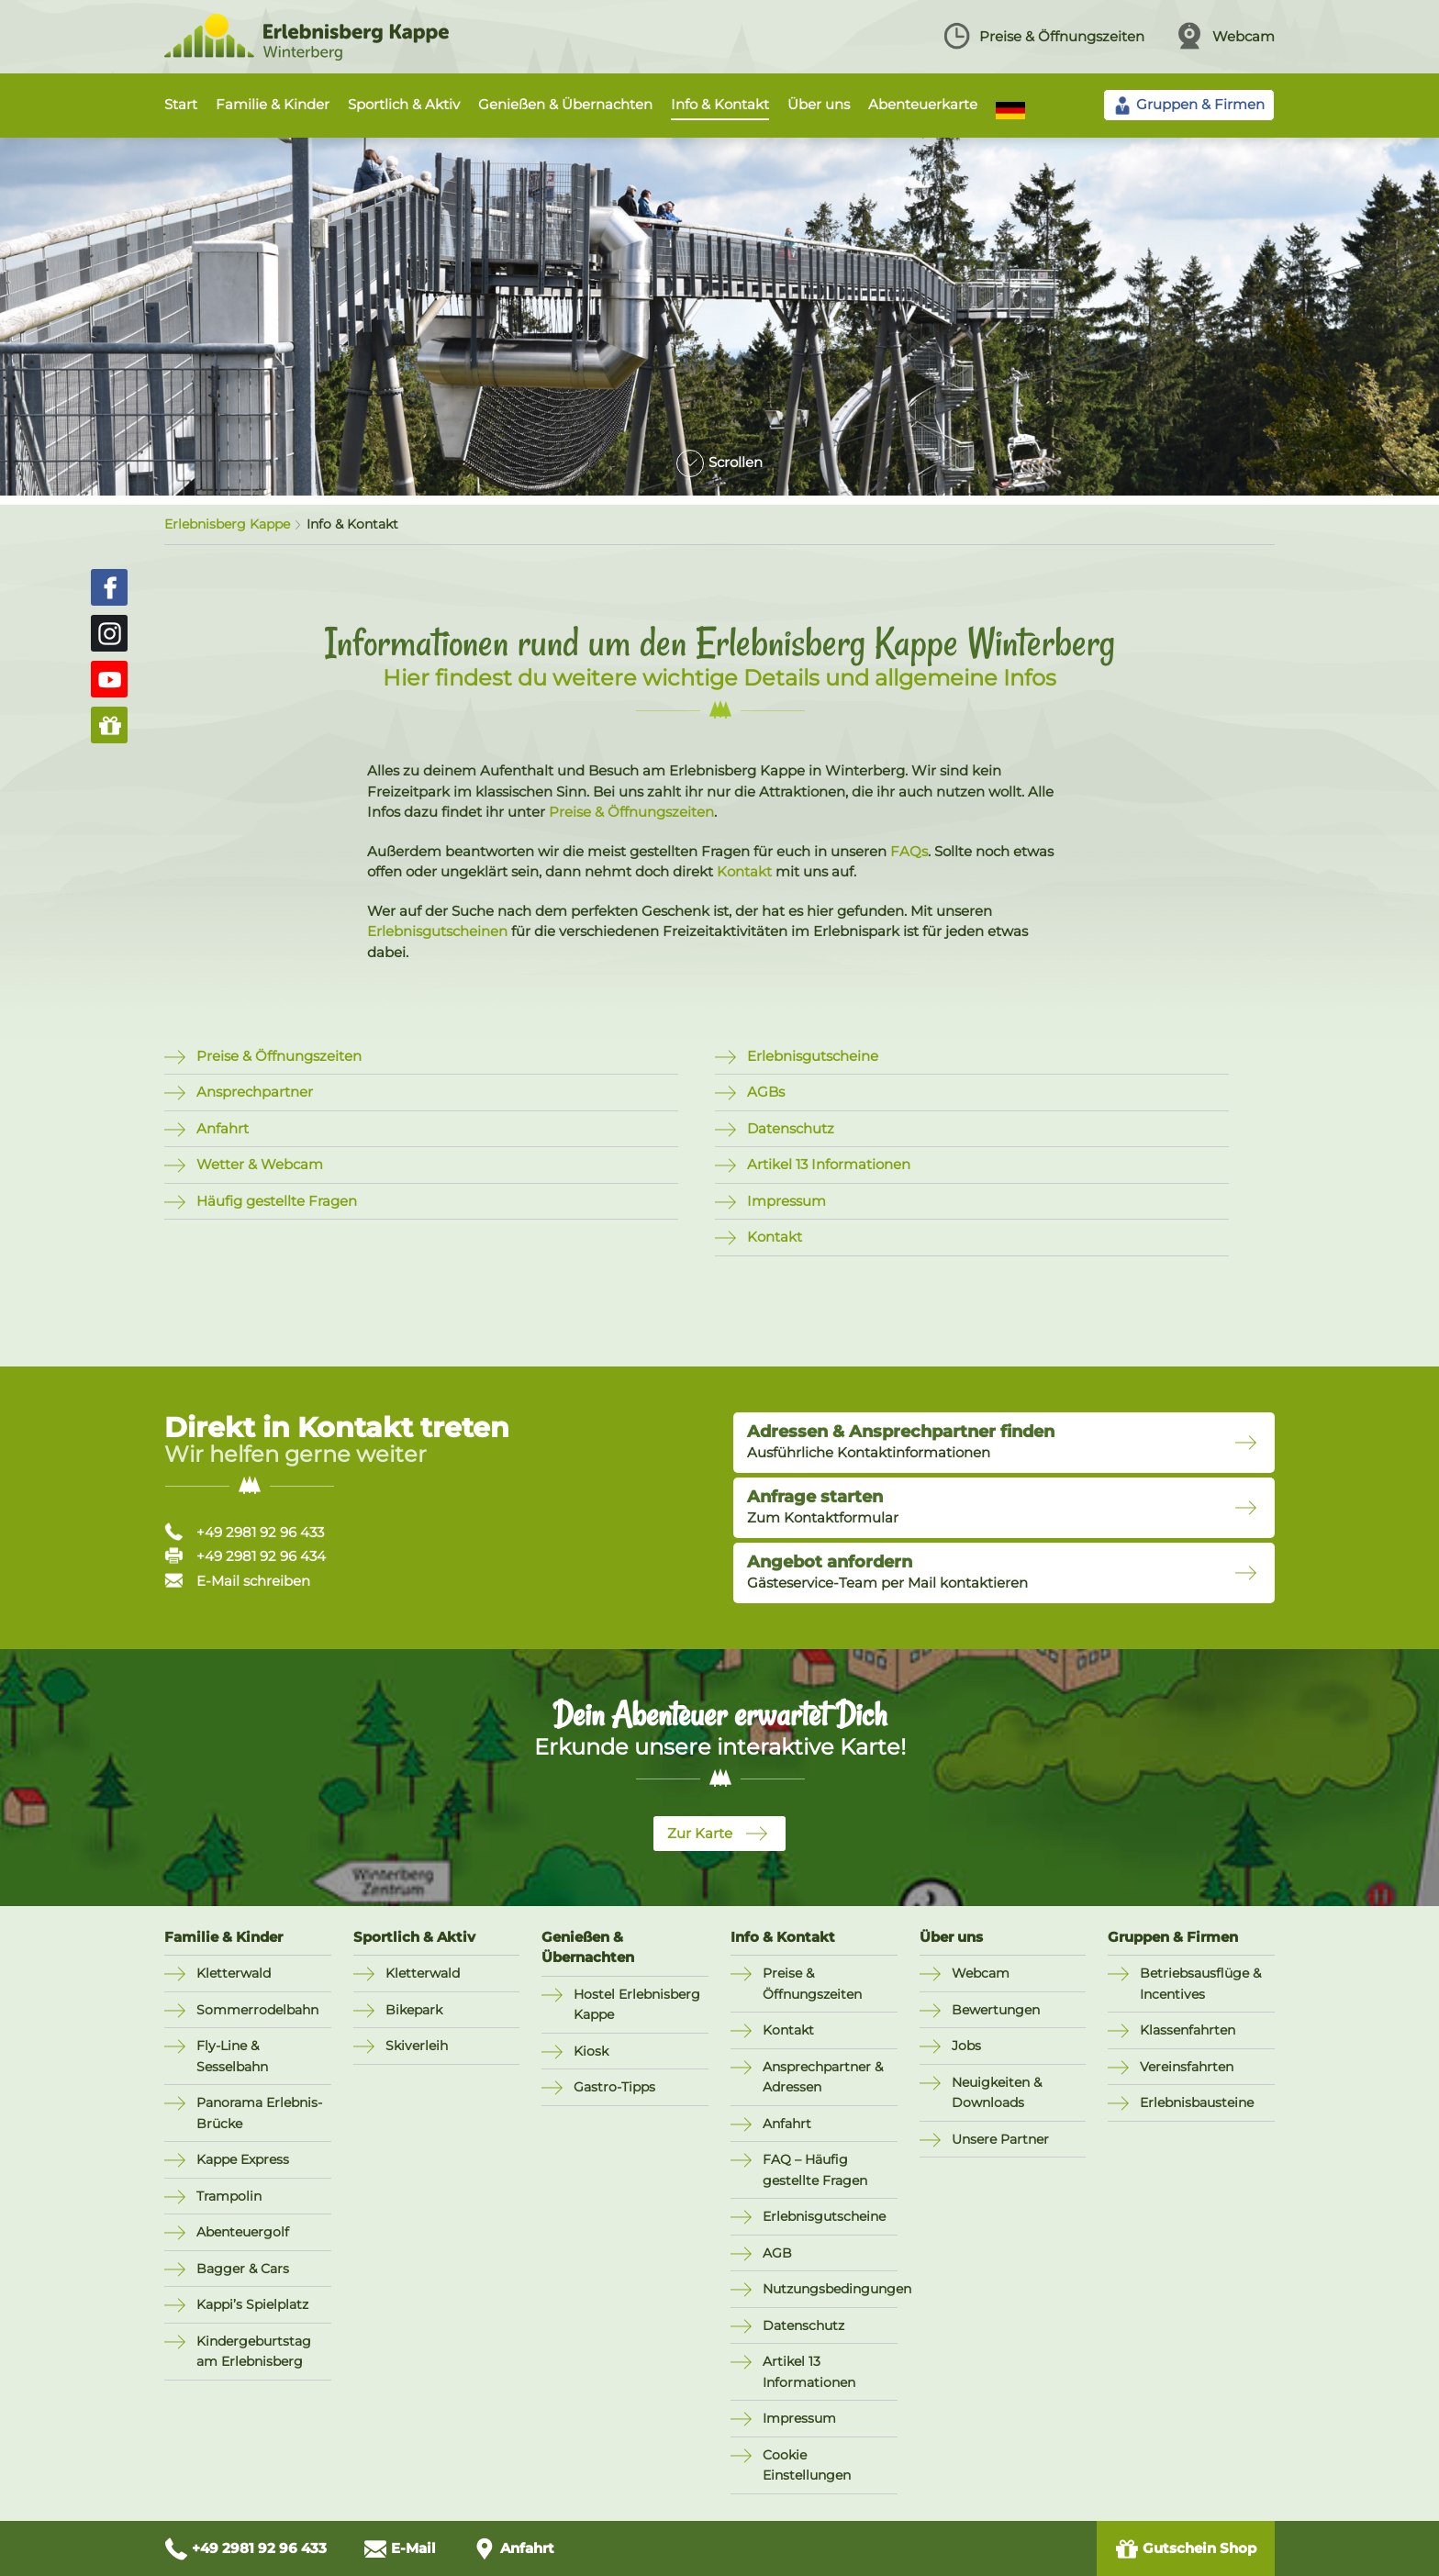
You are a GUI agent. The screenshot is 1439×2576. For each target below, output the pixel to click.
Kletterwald (233, 1973)
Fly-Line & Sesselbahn (232, 2056)
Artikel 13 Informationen (828, 1164)
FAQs (909, 851)
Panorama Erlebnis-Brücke (259, 2113)
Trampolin (229, 2196)
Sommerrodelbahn (257, 2010)
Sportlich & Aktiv (404, 104)
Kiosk (591, 2051)
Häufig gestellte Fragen (276, 1201)
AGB (777, 2253)
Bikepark (413, 2010)
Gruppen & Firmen (1173, 1937)
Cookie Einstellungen (807, 2465)
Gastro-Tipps (614, 2087)
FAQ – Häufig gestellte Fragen (815, 2170)
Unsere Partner (1000, 2139)
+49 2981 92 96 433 (244, 1532)
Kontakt (744, 871)
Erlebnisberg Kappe (227, 524)
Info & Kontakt (720, 104)
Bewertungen (996, 2010)
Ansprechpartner (254, 1091)
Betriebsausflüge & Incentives (1200, 1983)
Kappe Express (242, 2159)
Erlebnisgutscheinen (437, 931)
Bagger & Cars (242, 2268)
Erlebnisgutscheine (812, 1056)
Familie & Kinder (272, 104)
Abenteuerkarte (922, 104)
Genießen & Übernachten (565, 104)
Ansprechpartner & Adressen (823, 2077)
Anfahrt (222, 1128)
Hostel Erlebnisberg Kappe (637, 2005)
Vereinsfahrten (1186, 2066)
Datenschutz (790, 1128)
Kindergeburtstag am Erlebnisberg (253, 2351)
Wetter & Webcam (259, 1164)
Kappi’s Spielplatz (252, 2304)
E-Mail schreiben (237, 1580)
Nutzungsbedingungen (830, 2288)
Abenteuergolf (242, 2232)
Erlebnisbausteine (1197, 2102)
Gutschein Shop (1185, 2548)
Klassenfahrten (1187, 2030)
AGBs (766, 1091)
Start (180, 104)
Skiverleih (416, 2045)
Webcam (1225, 36)
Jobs (966, 2045)
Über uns (818, 104)
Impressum (786, 1201)
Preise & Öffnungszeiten (1043, 36)
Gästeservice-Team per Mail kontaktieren (887, 1572)
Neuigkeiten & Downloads (997, 2093)
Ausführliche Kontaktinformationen (900, 1442)
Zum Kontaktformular (822, 1507)
